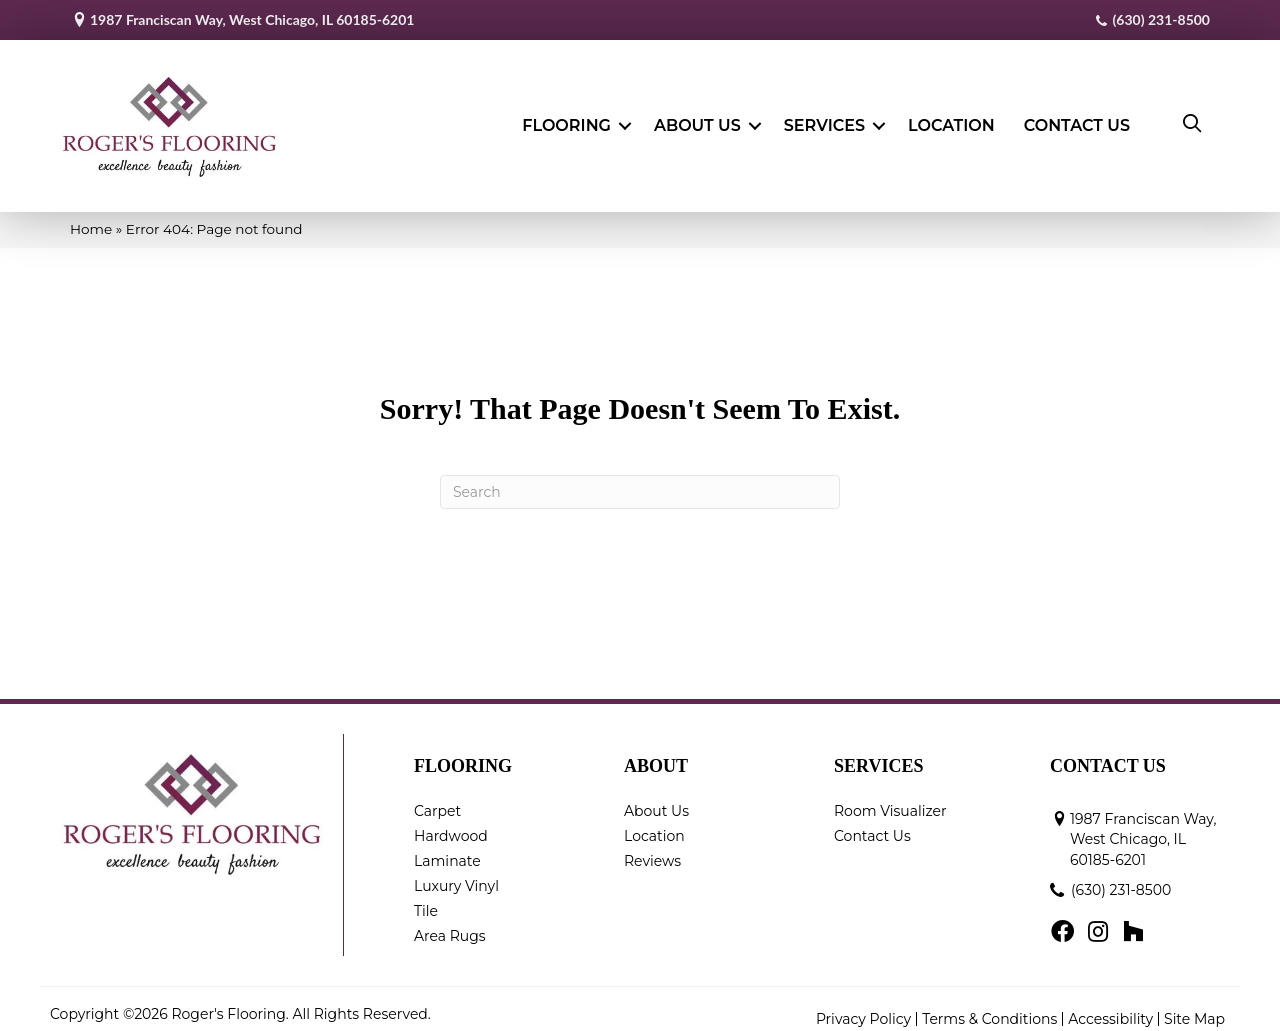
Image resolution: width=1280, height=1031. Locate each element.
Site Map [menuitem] (1194, 1009)
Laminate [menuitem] (447, 850)
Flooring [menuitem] (566, 120)
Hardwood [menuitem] (451, 825)
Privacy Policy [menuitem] (863, 1009)
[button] (625, 121)
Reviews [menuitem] (652, 850)
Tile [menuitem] (426, 900)
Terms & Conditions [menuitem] (989, 1009)
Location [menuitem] (951, 120)
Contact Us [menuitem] (1077, 120)
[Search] (640, 481)
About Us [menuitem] (697, 120)
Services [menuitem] (824, 120)
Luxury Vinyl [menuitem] (456, 875)
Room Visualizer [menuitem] (890, 800)
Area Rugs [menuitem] (450, 925)
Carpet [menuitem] (437, 800)
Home (91, 218)
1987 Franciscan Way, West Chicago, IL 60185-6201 (252, 19)
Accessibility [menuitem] (1110, 1009)
